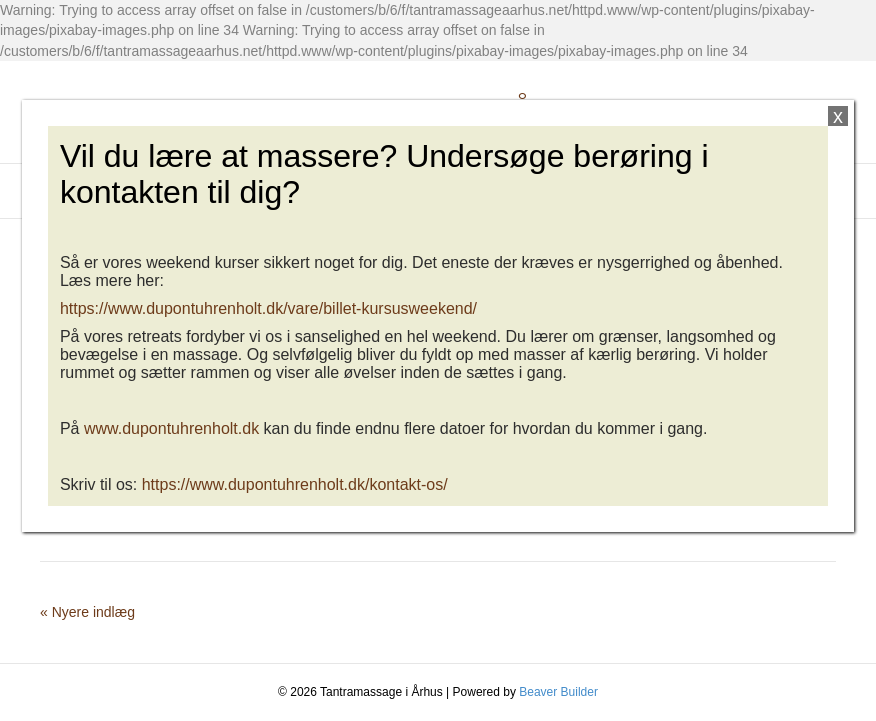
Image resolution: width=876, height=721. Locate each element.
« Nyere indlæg (87, 612)
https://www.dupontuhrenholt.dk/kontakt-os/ (295, 484)
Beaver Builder (558, 692)
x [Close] (838, 116)
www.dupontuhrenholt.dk (171, 428)
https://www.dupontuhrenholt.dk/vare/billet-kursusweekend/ (268, 308)
